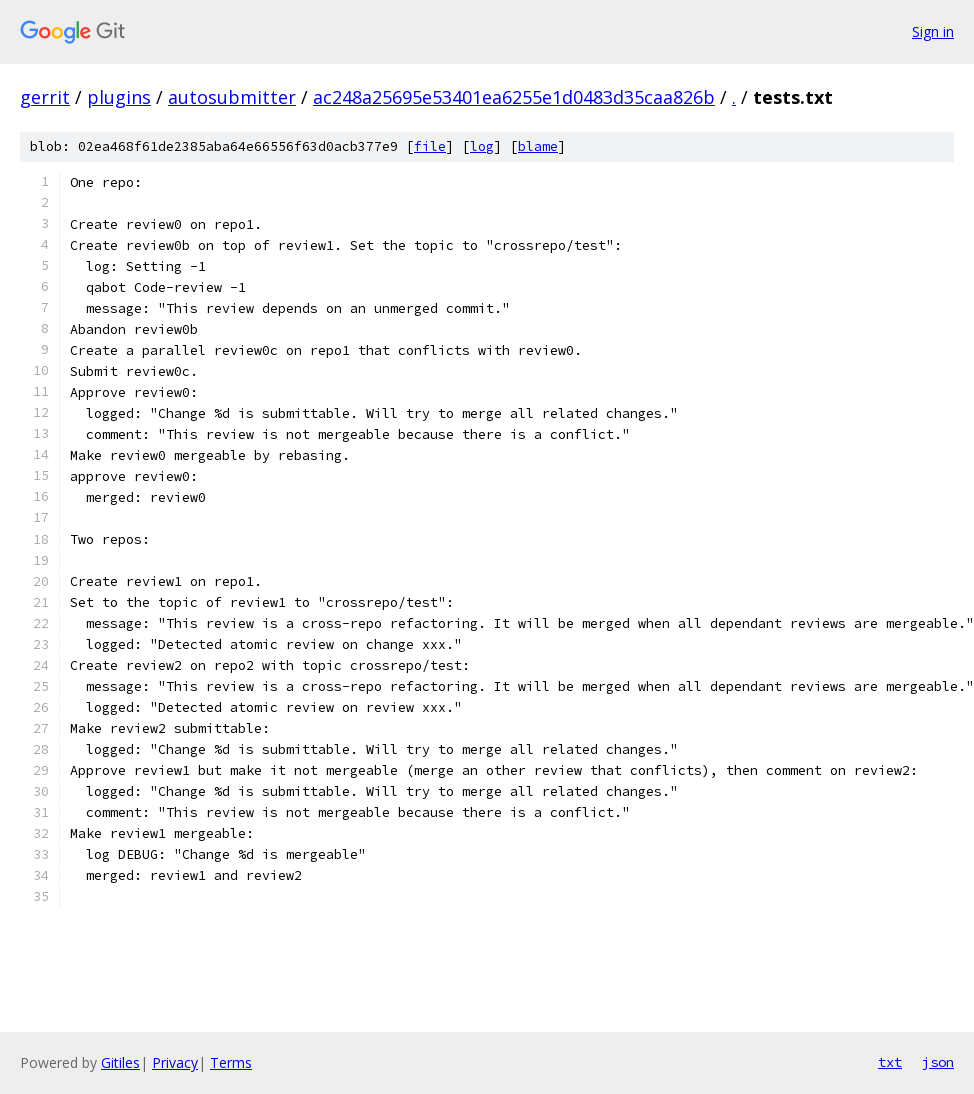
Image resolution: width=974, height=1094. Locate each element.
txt (890, 1062)
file (430, 146)
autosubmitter (232, 97)
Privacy (175, 1062)
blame (538, 146)
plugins (119, 97)
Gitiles (120, 1062)
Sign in (933, 31)
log (482, 146)
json (938, 1062)
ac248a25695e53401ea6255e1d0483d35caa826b (514, 97)
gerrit (45, 97)
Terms (231, 1062)
